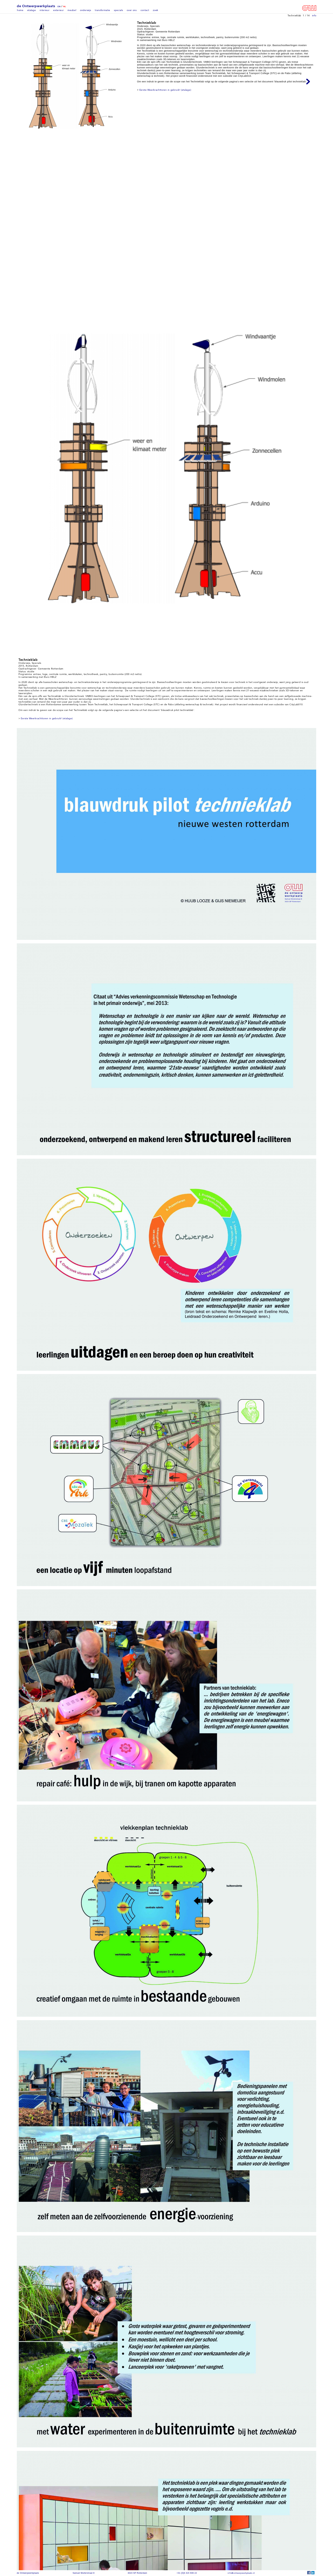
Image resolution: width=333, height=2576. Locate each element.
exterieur (58, 10)
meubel (72, 10)
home (20, 10)
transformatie (102, 10)
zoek (155, 10)
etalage (31, 10)
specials (118, 10)
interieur (44, 10)
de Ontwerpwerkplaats (36, 6)
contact (145, 10)
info (314, 15)
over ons (132, 10)
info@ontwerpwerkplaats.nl (241, 2573)
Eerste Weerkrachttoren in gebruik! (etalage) (165, 90)
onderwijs (85, 10)
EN (59, 6)
